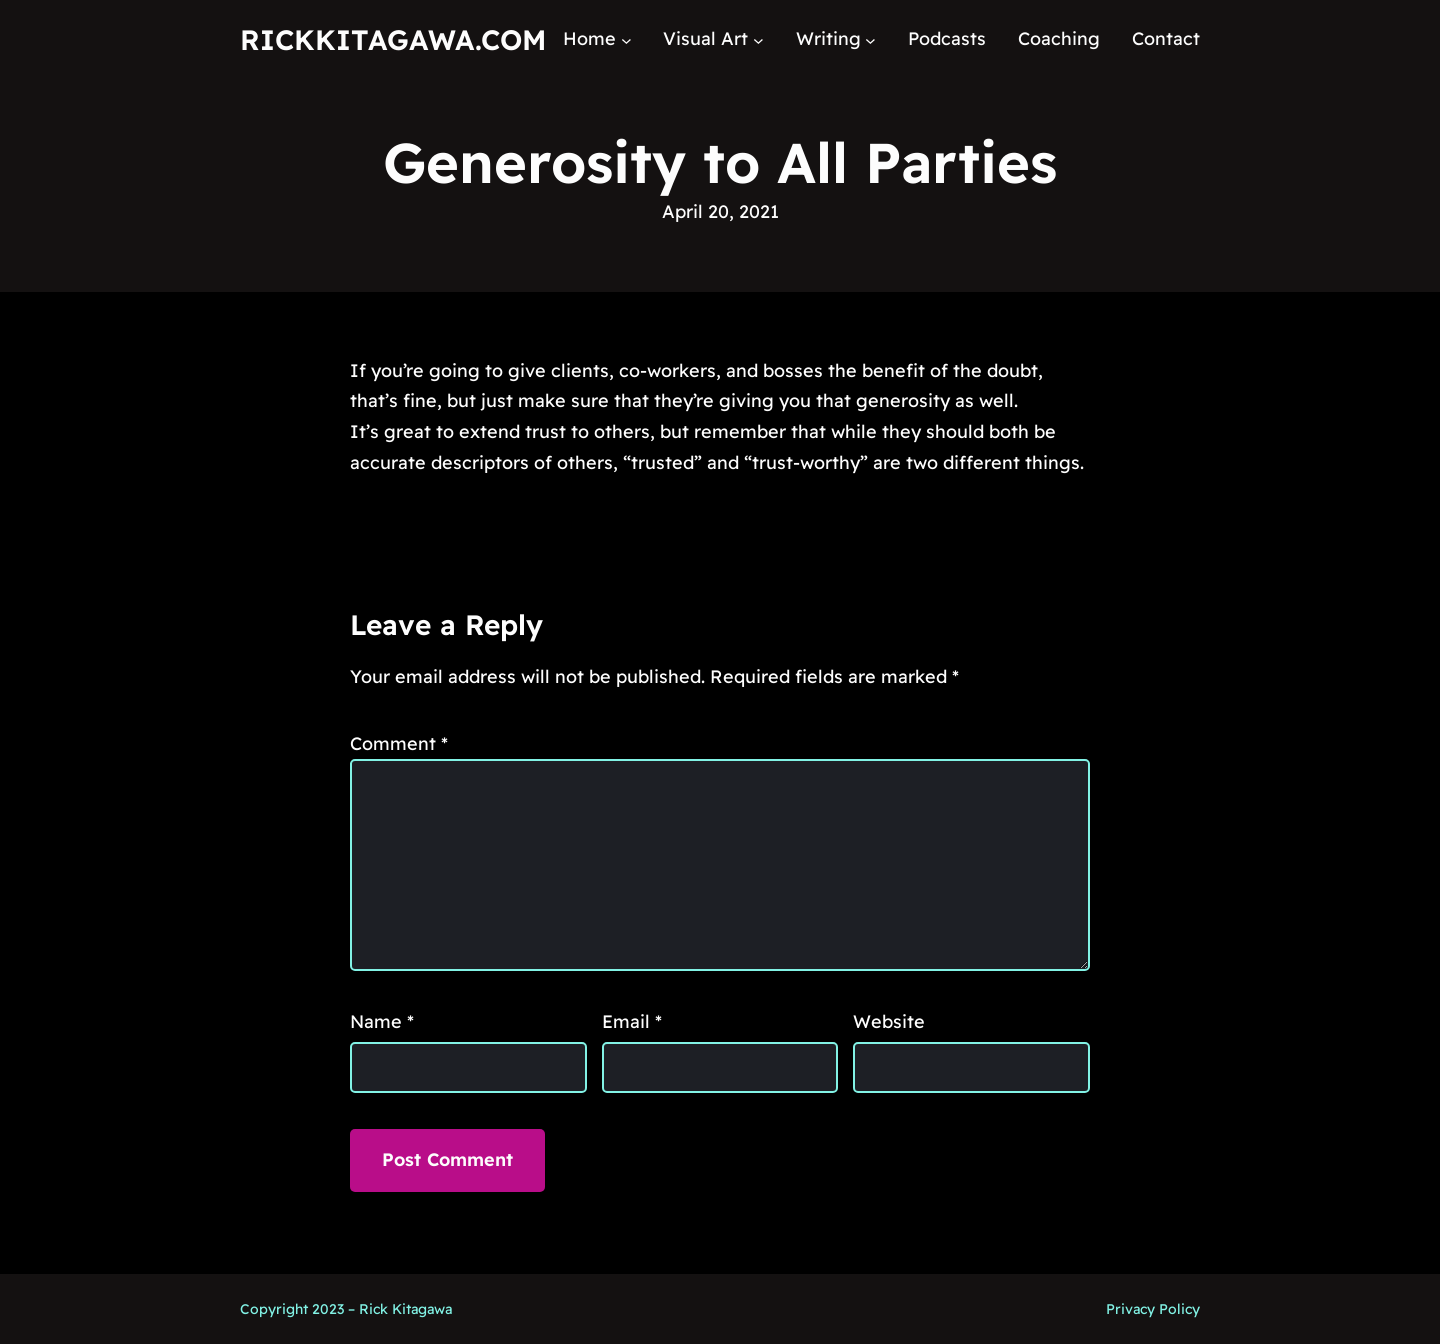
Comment (399, 743)
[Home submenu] (626, 39)
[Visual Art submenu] (758, 39)
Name (382, 1021)
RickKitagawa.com (393, 39)
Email (632, 1021)
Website (889, 1021)
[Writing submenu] (870, 39)
